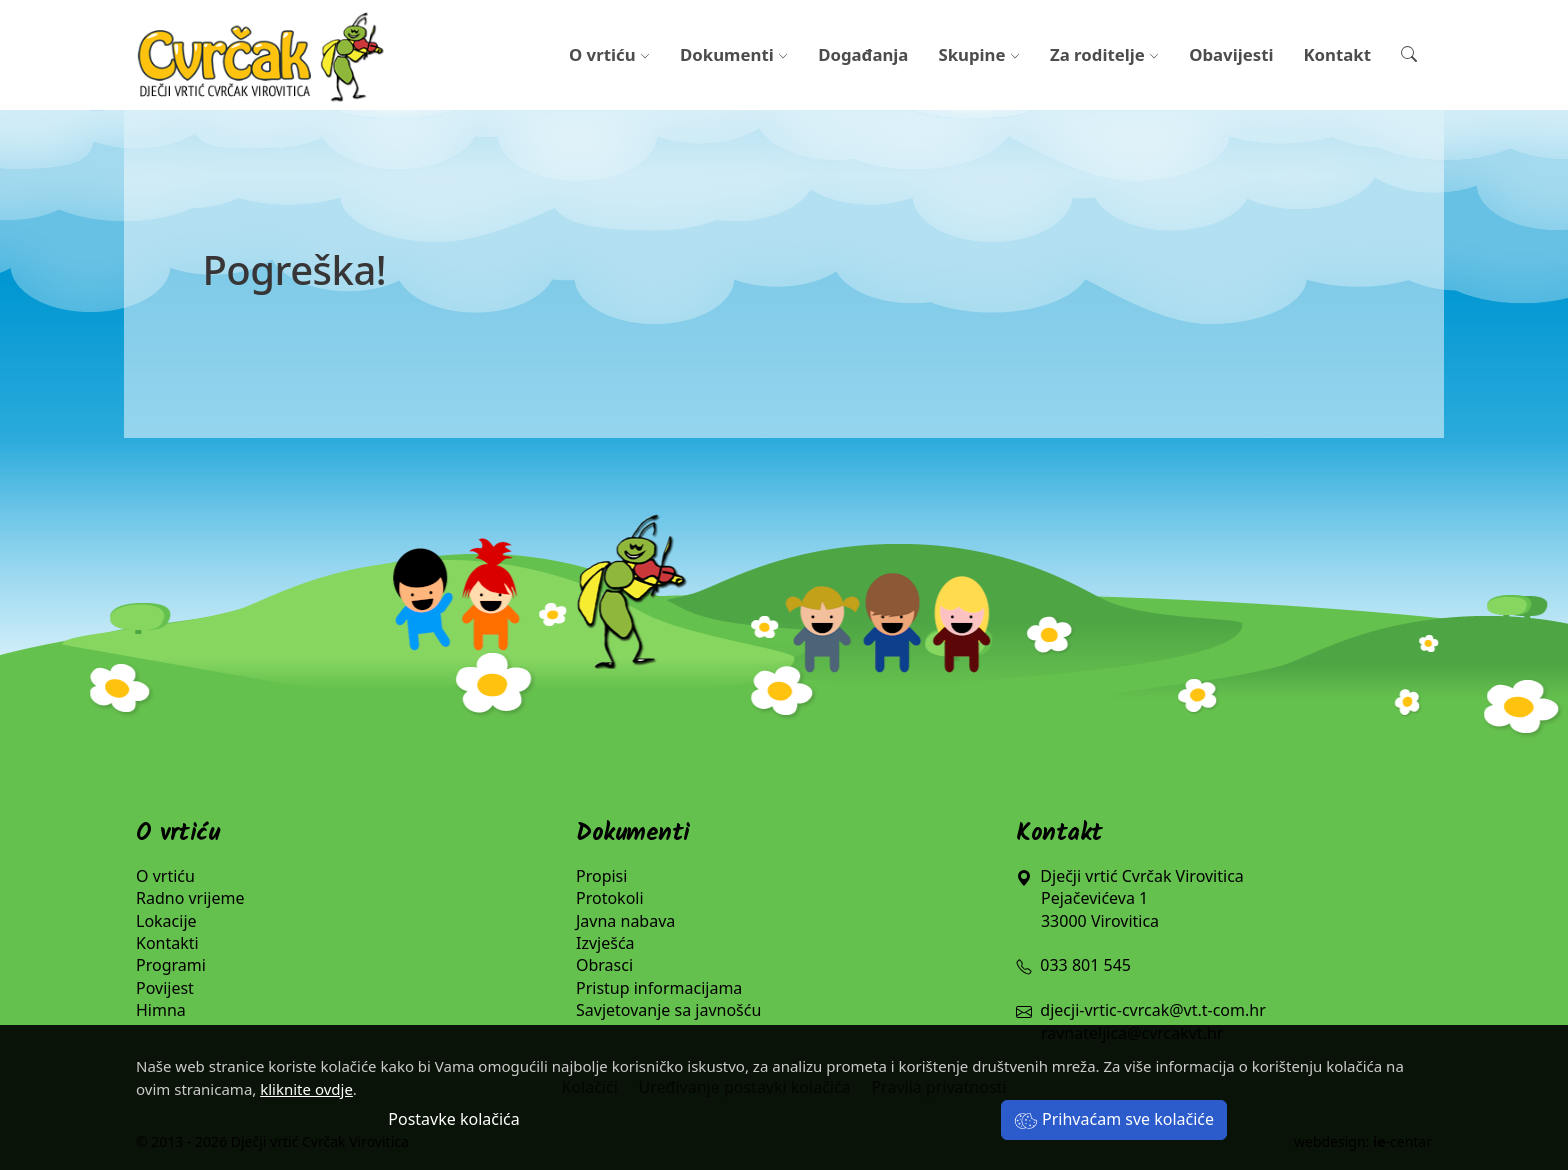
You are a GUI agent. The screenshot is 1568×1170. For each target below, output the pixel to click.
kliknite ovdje (306, 1089)
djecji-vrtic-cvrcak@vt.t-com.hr (1152, 1010)
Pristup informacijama (659, 988)
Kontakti (167, 943)
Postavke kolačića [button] (453, 1119)
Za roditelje (1104, 54)
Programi (171, 965)
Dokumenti (734, 54)
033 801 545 (1073, 965)
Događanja (863, 54)
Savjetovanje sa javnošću (668, 1010)
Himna (161, 1010)
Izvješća (605, 943)
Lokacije (166, 921)
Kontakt (1337, 54)
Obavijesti (1231, 54)
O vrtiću (609, 54)
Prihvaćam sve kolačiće (1114, 1119)
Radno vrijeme (190, 898)
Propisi (601, 876)
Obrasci (604, 965)
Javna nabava (625, 921)
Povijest (165, 988)
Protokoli (610, 898)
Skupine (979, 54)
